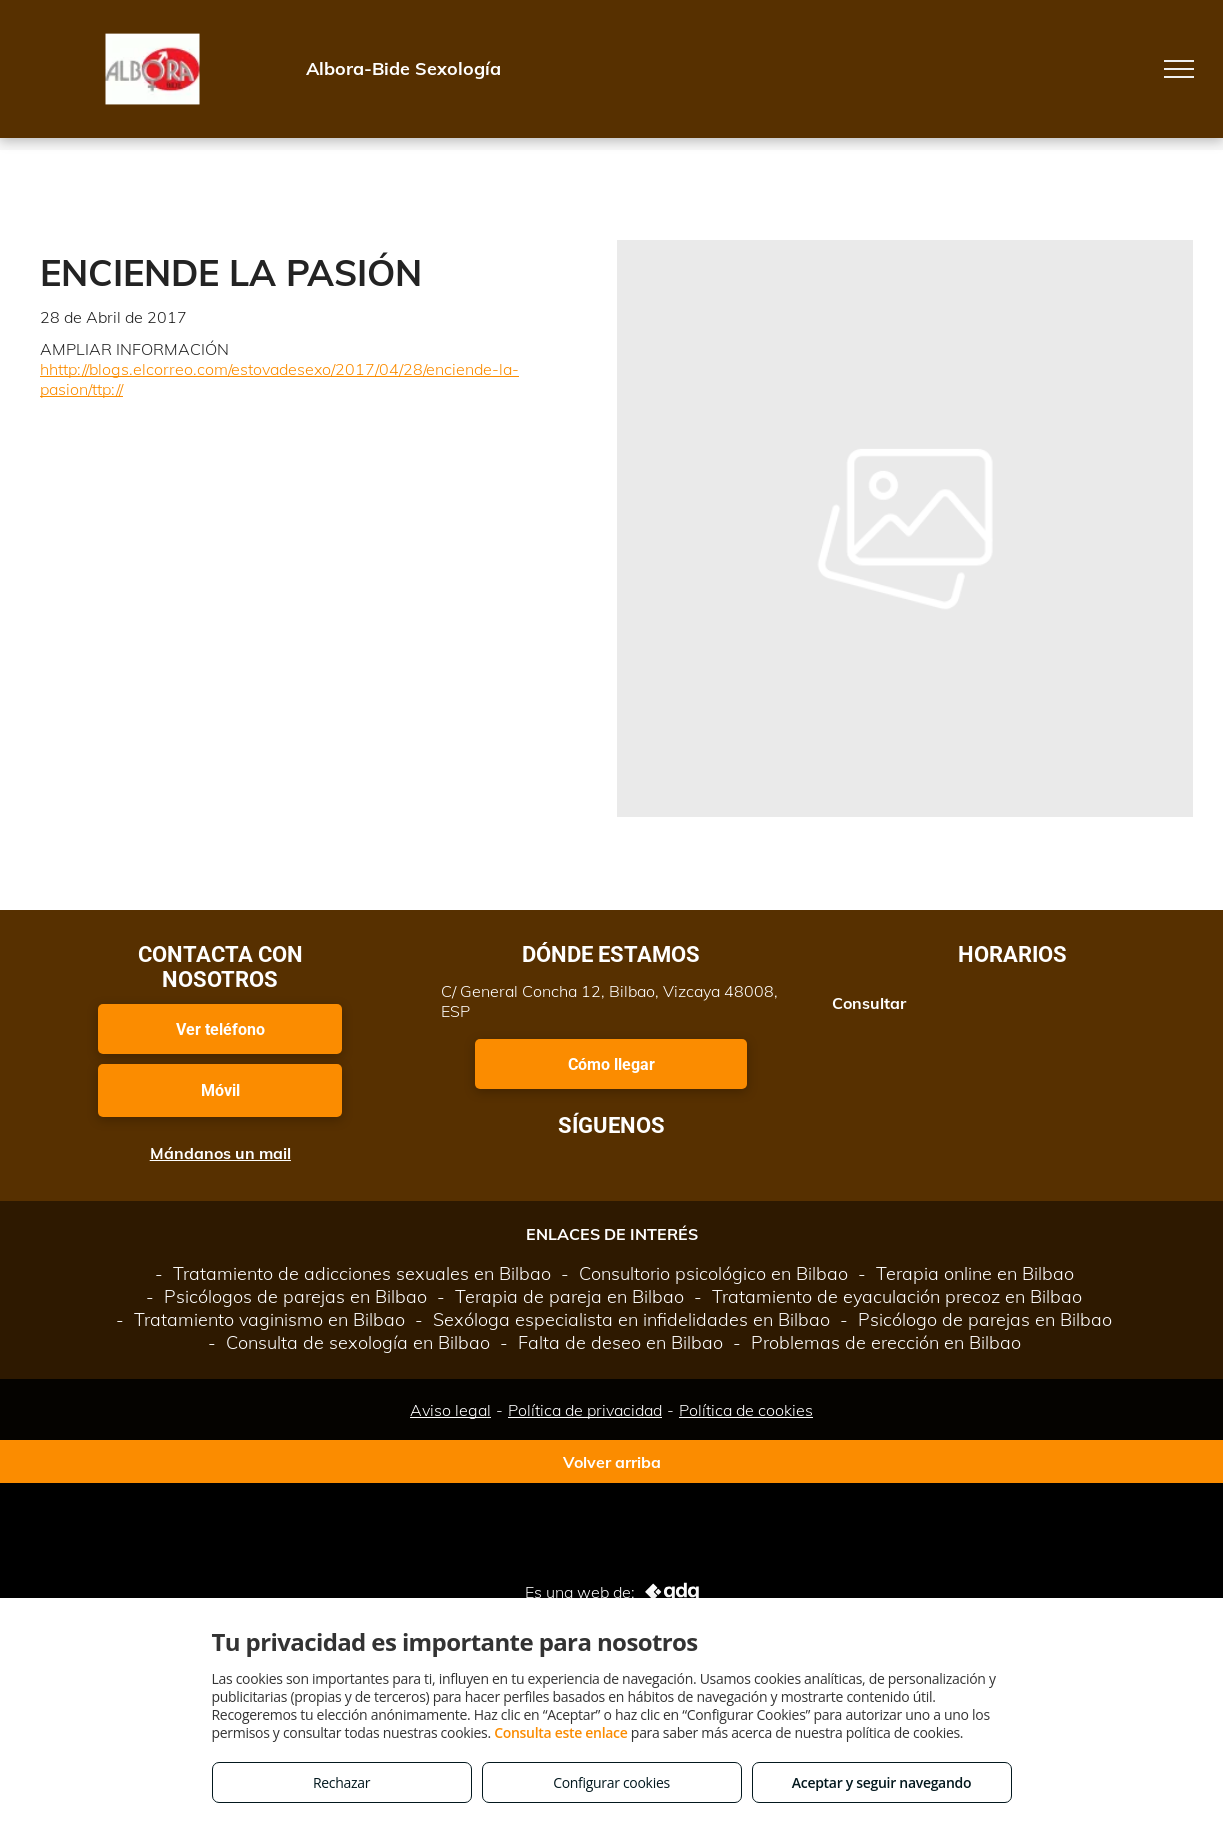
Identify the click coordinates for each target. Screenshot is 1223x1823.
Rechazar (341, 1782)
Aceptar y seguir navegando (881, 1782)
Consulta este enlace (560, 1732)
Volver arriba (612, 1462)
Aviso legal (450, 1410)
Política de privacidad (585, 1410)
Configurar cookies (611, 1782)
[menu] (1179, 69)
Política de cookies (746, 1410)
